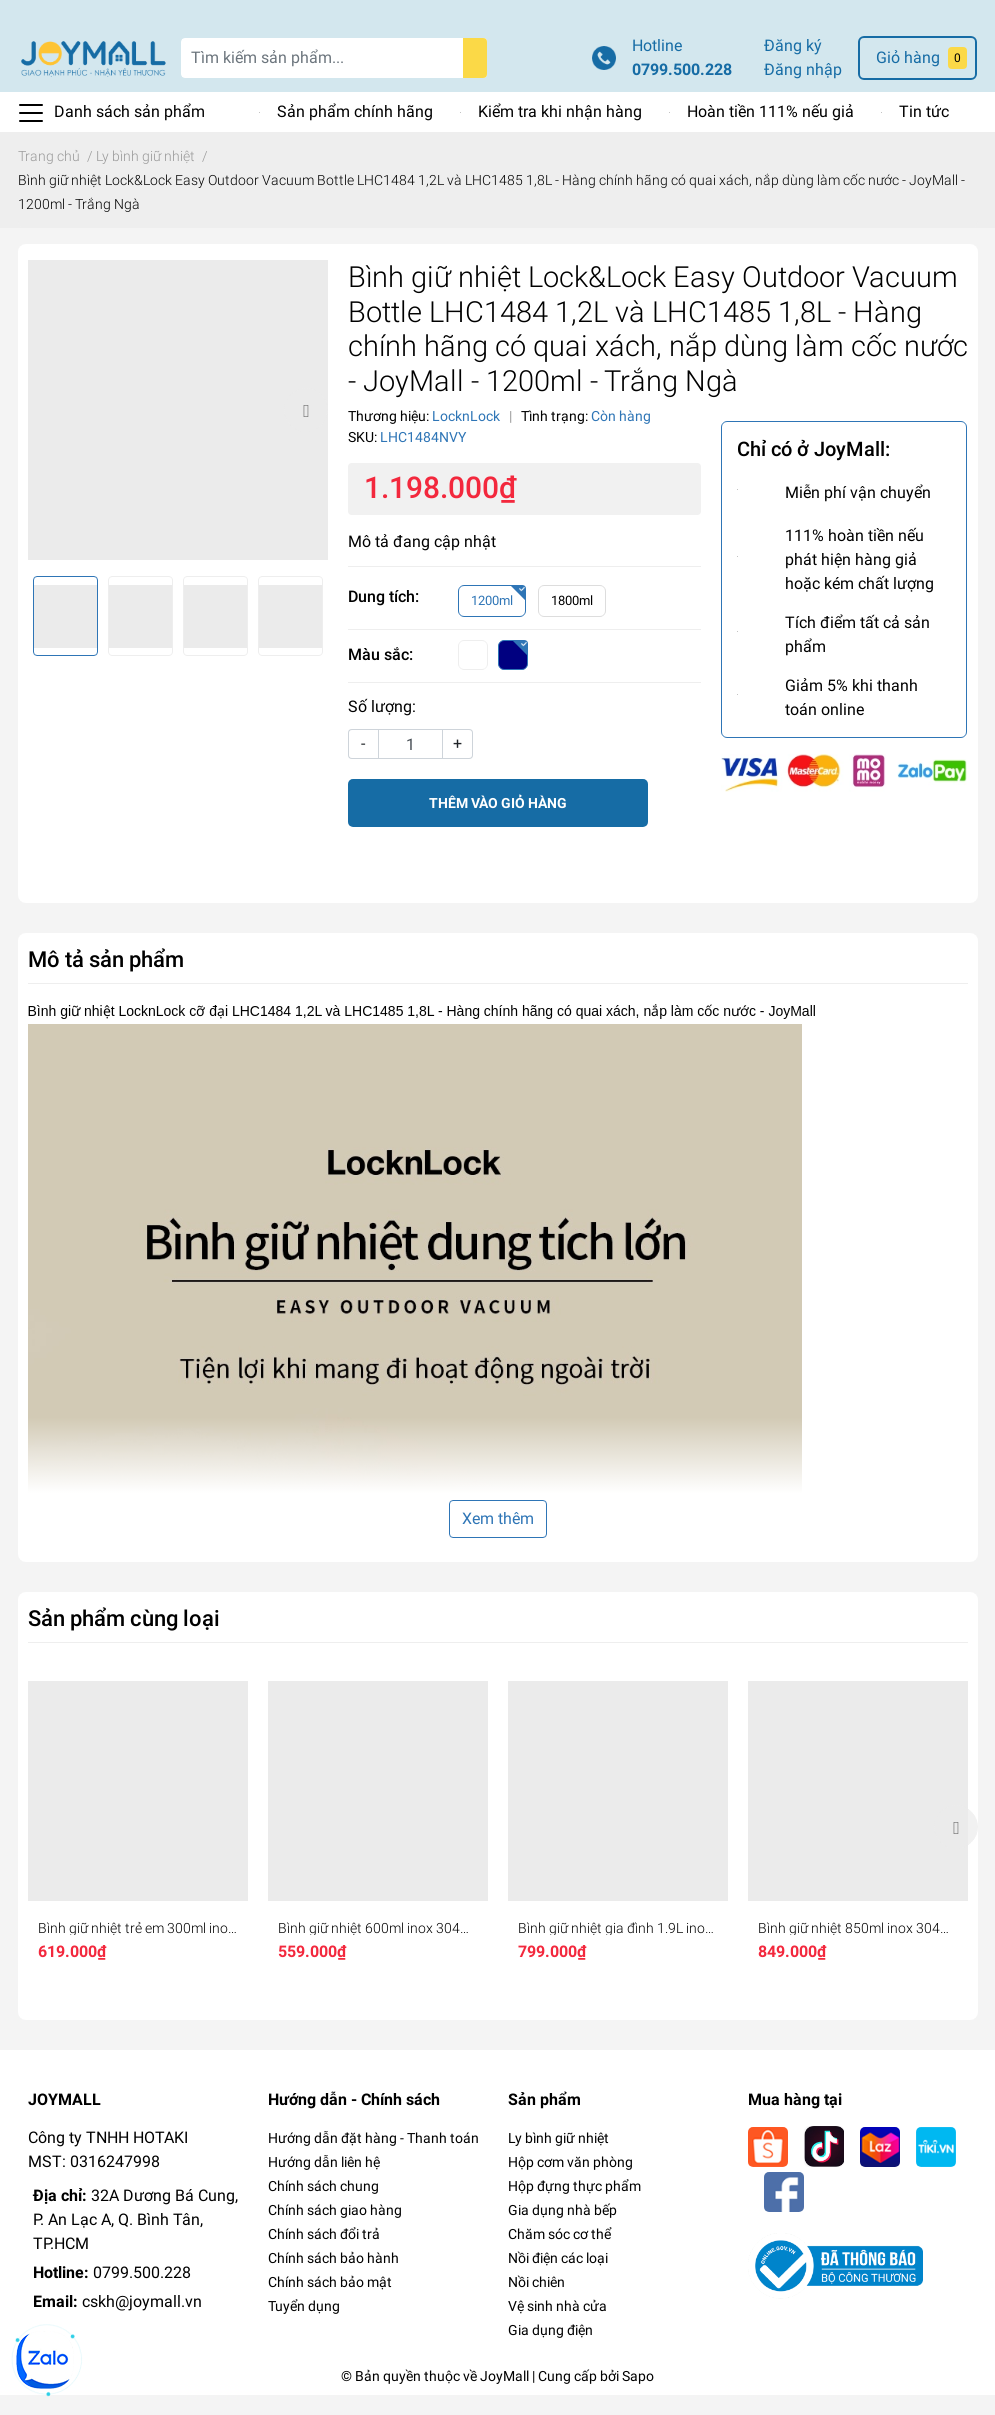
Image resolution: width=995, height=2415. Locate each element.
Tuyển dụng (304, 2326)
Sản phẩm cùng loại (124, 1638)
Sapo (638, 2396)
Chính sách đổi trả (324, 2254)
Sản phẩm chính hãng (355, 131)
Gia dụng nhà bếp (562, 2230)
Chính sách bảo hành (333, 2278)
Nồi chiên (536, 2302)
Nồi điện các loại (558, 2278)
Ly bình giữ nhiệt (558, 2158)
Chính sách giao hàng (335, 2230)
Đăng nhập (803, 89)
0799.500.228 (682, 89)
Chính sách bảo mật (330, 2302)
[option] (178, 430)
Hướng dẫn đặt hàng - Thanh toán (373, 2158)
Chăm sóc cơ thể (559, 2254)
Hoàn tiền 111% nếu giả (770, 131)
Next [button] (306, 430)
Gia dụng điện (550, 2350)
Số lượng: (382, 726)
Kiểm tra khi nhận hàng (560, 131)
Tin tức (924, 131)
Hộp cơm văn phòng (570, 2182)
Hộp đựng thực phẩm (574, 2206)
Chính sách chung (323, 2206)
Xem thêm (498, 1538)
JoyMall (504, 2396)
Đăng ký (793, 65)
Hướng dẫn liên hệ (324, 2182)
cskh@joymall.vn (142, 2321)
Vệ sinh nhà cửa (557, 2326)
